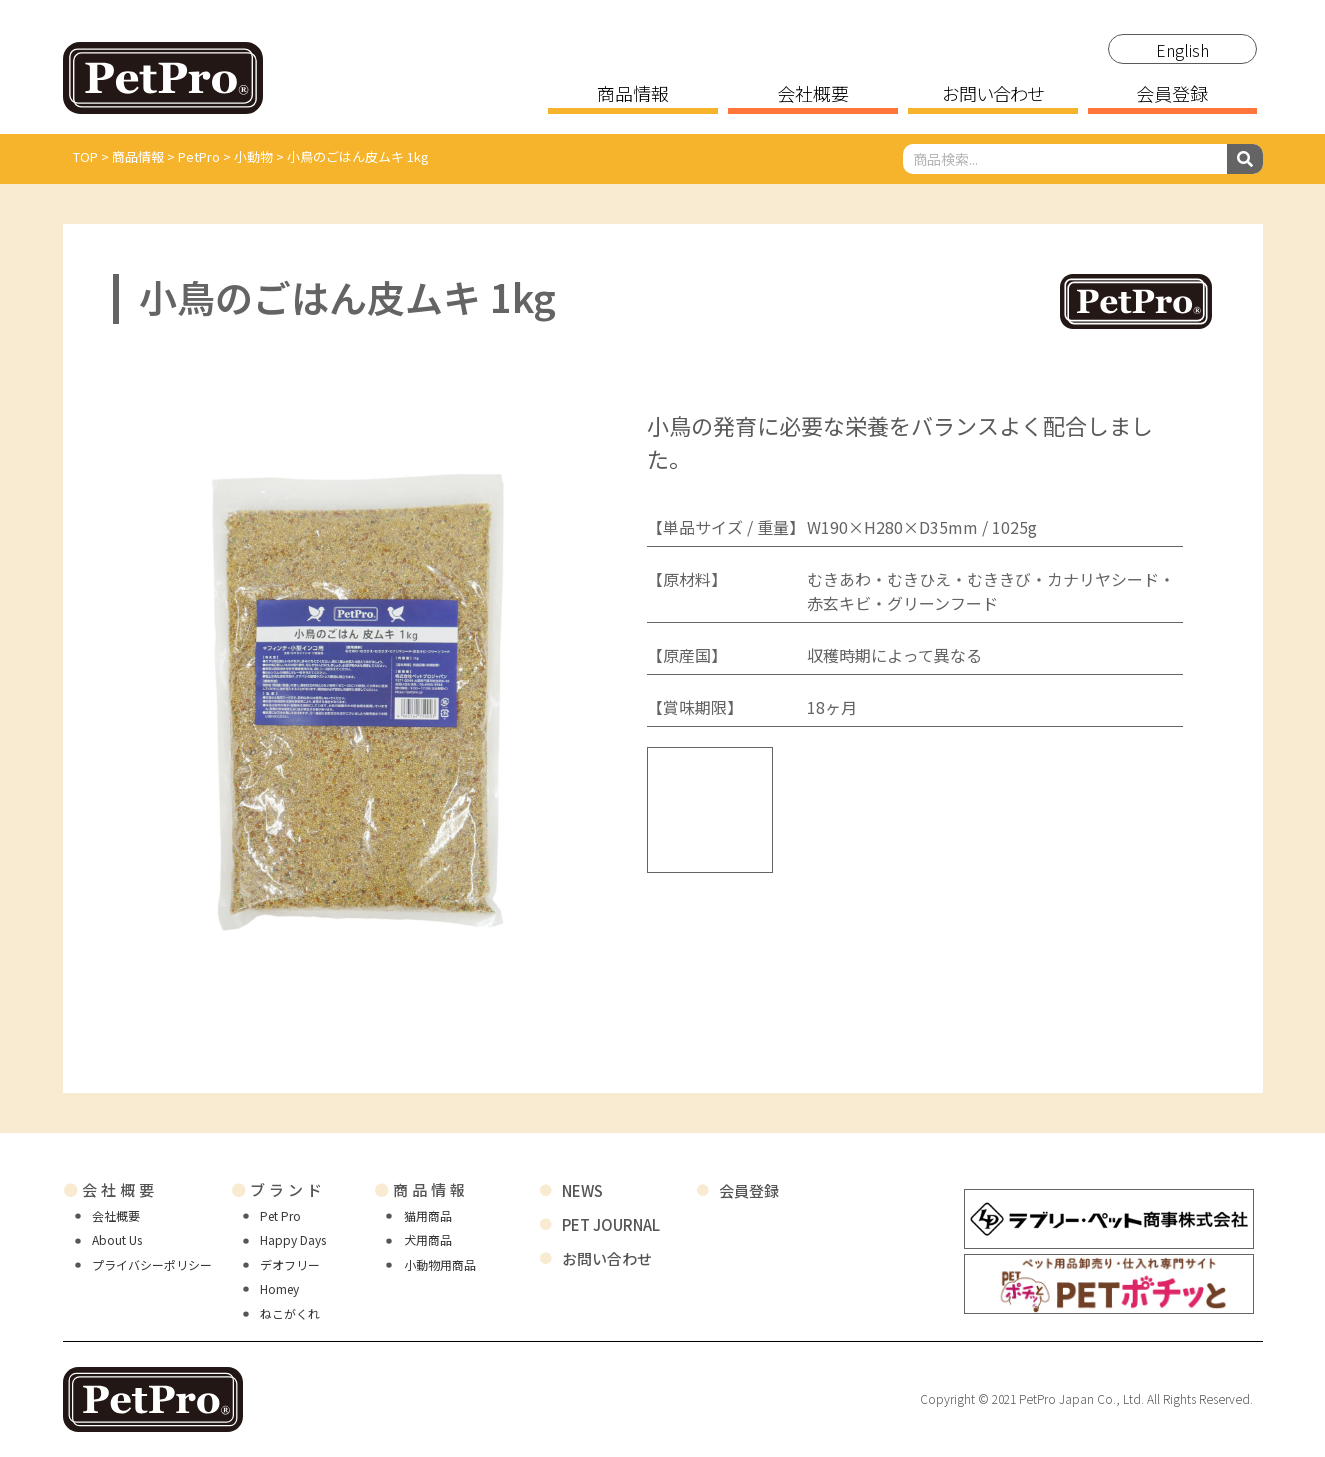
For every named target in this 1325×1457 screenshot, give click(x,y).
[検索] (1245, 159)
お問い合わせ (992, 95)
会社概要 (813, 95)
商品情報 (633, 95)
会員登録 (1172, 95)
